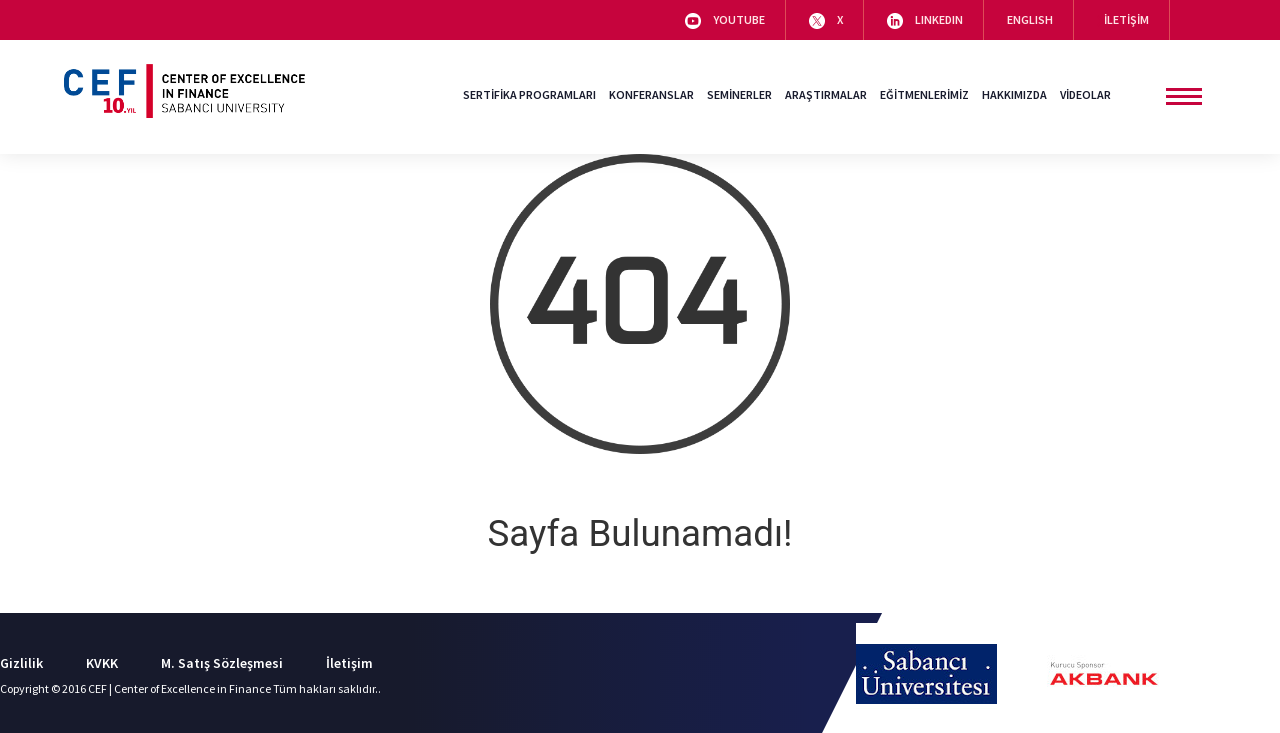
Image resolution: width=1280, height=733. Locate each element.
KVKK (102, 663)
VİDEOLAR (1085, 94)
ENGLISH (1030, 19)
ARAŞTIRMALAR (826, 94)
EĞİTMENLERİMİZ (924, 94)
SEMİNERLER (739, 94)
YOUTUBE (725, 20)
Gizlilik (21, 663)
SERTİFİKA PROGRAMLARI (529, 94)
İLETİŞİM (1123, 19)
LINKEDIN (925, 20)
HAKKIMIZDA (1014, 94)
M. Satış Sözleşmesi (222, 663)
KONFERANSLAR (651, 94)
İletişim (349, 663)
